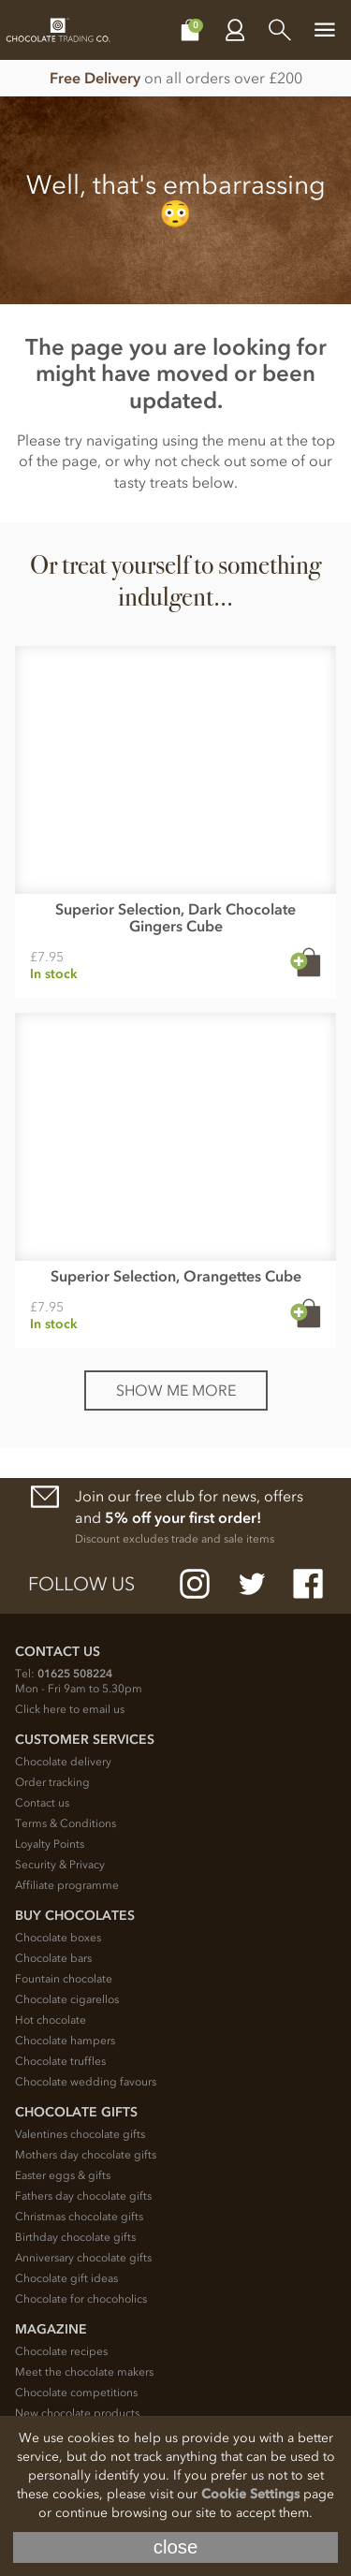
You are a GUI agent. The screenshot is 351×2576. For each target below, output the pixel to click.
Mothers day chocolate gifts (85, 2154)
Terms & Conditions (65, 1823)
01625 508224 (74, 1673)
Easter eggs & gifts (62, 2175)
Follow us (81, 1583)
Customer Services (84, 1740)
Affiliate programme (67, 1885)
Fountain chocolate (63, 1978)
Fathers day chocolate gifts (83, 2196)
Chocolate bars (53, 1958)
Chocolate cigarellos (67, 1999)
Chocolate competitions (76, 2392)
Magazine (51, 2329)
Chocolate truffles (60, 2061)
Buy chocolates (75, 1916)
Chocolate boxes (58, 1937)
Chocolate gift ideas (66, 2278)
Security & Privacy (60, 1864)
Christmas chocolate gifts (79, 2216)
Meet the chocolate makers (84, 2371)
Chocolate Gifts (76, 2112)
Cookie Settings (250, 2494)
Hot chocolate (50, 2020)
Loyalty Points (49, 1844)
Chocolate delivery (63, 1761)
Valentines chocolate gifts (80, 2134)
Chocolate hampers (65, 2040)
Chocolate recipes (61, 2351)
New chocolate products (77, 2413)
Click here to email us (69, 1709)
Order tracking (52, 1782)
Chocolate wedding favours (85, 2081)
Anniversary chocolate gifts (83, 2257)
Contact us (42, 1802)
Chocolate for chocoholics (81, 2298)
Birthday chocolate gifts (75, 2237)
